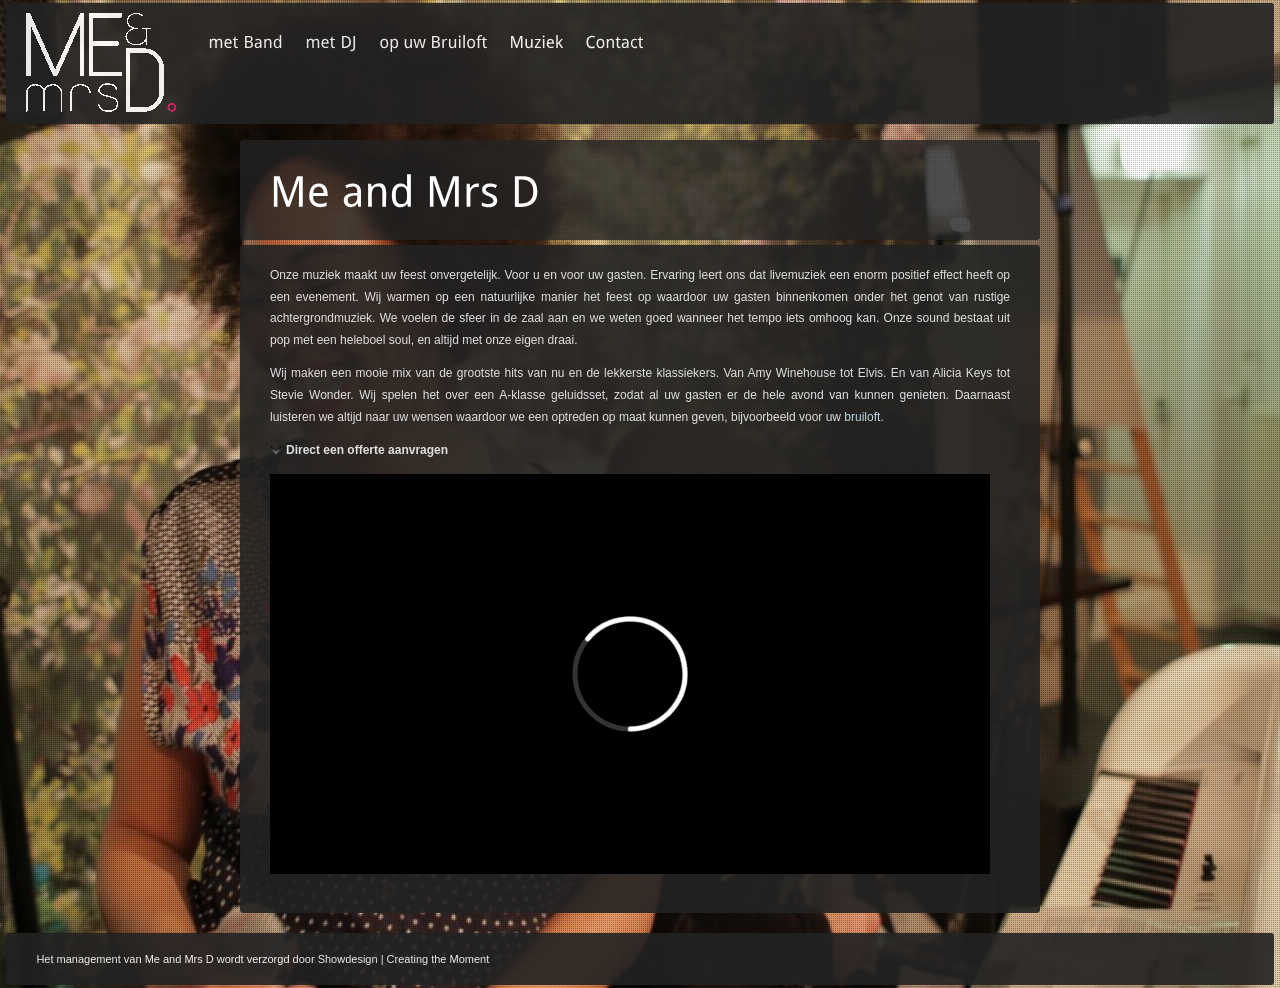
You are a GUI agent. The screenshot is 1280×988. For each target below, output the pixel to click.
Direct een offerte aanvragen (367, 450)
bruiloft (862, 417)
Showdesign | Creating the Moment (404, 959)
